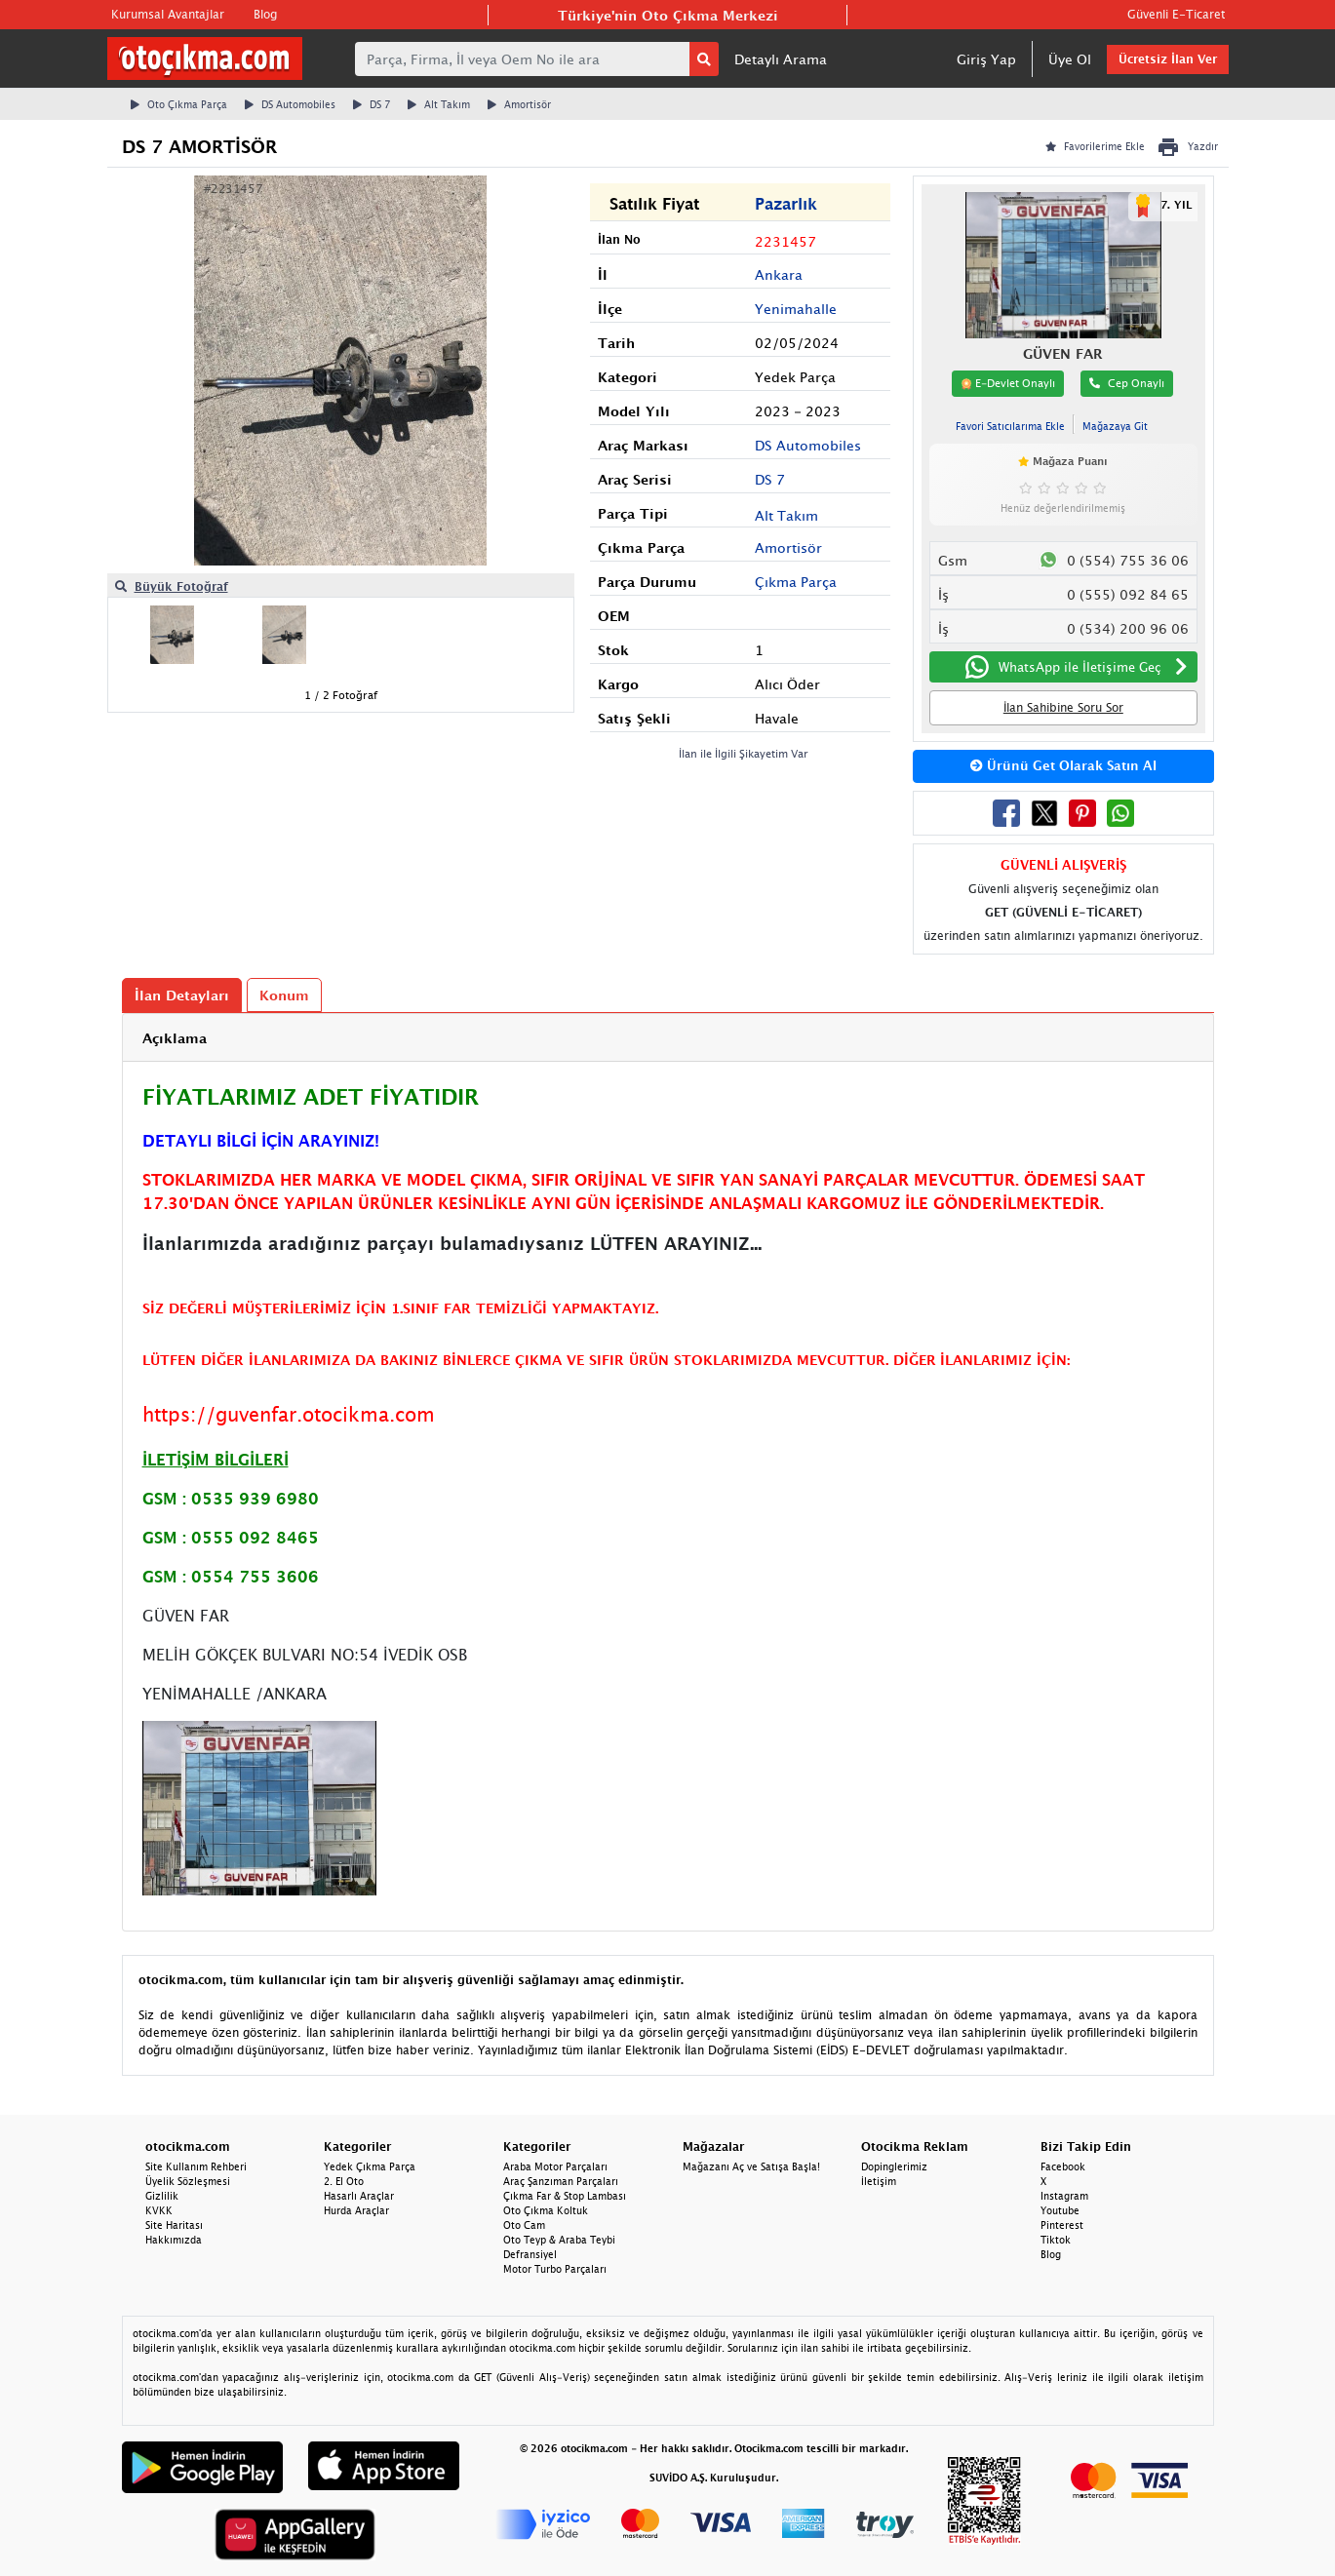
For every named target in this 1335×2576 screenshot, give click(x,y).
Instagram (1064, 2196)
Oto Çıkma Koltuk (545, 2210)
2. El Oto (344, 2181)
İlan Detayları (182, 995)
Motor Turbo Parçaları (555, 2269)
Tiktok (1056, 2239)
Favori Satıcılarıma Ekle (1010, 426)
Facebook (1063, 2166)
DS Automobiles (290, 104)
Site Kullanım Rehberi (196, 2166)
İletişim (878, 2181)
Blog (265, 14)
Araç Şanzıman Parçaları (560, 2181)
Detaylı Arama (780, 59)
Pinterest (1062, 2225)
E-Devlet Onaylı (1008, 383)
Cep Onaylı (1126, 382)
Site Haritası (174, 2225)
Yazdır (1187, 147)
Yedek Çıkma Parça (369, 2166)
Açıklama (174, 1038)
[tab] (668, 1038)
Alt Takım (439, 104)
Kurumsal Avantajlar (167, 14)
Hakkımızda (173, 2239)
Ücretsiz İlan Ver (1168, 59)
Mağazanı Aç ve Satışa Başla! (751, 2166)
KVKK (159, 2210)
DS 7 (371, 104)
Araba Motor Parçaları (555, 2166)
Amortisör (519, 104)
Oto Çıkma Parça (179, 104)
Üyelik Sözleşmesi (187, 2181)
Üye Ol (1069, 59)
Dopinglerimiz (894, 2166)
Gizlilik (161, 2196)
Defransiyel (530, 2254)
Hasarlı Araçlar (359, 2196)
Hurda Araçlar (356, 2210)
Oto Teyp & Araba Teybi (559, 2239)
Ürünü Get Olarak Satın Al (1063, 765)
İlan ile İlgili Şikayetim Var (743, 753)
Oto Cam (524, 2225)
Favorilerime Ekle (1095, 146)
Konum (284, 995)
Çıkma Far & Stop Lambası (564, 2196)
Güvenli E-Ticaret (1176, 14)
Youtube (1060, 2210)
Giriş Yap (986, 59)
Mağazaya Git (1115, 426)
